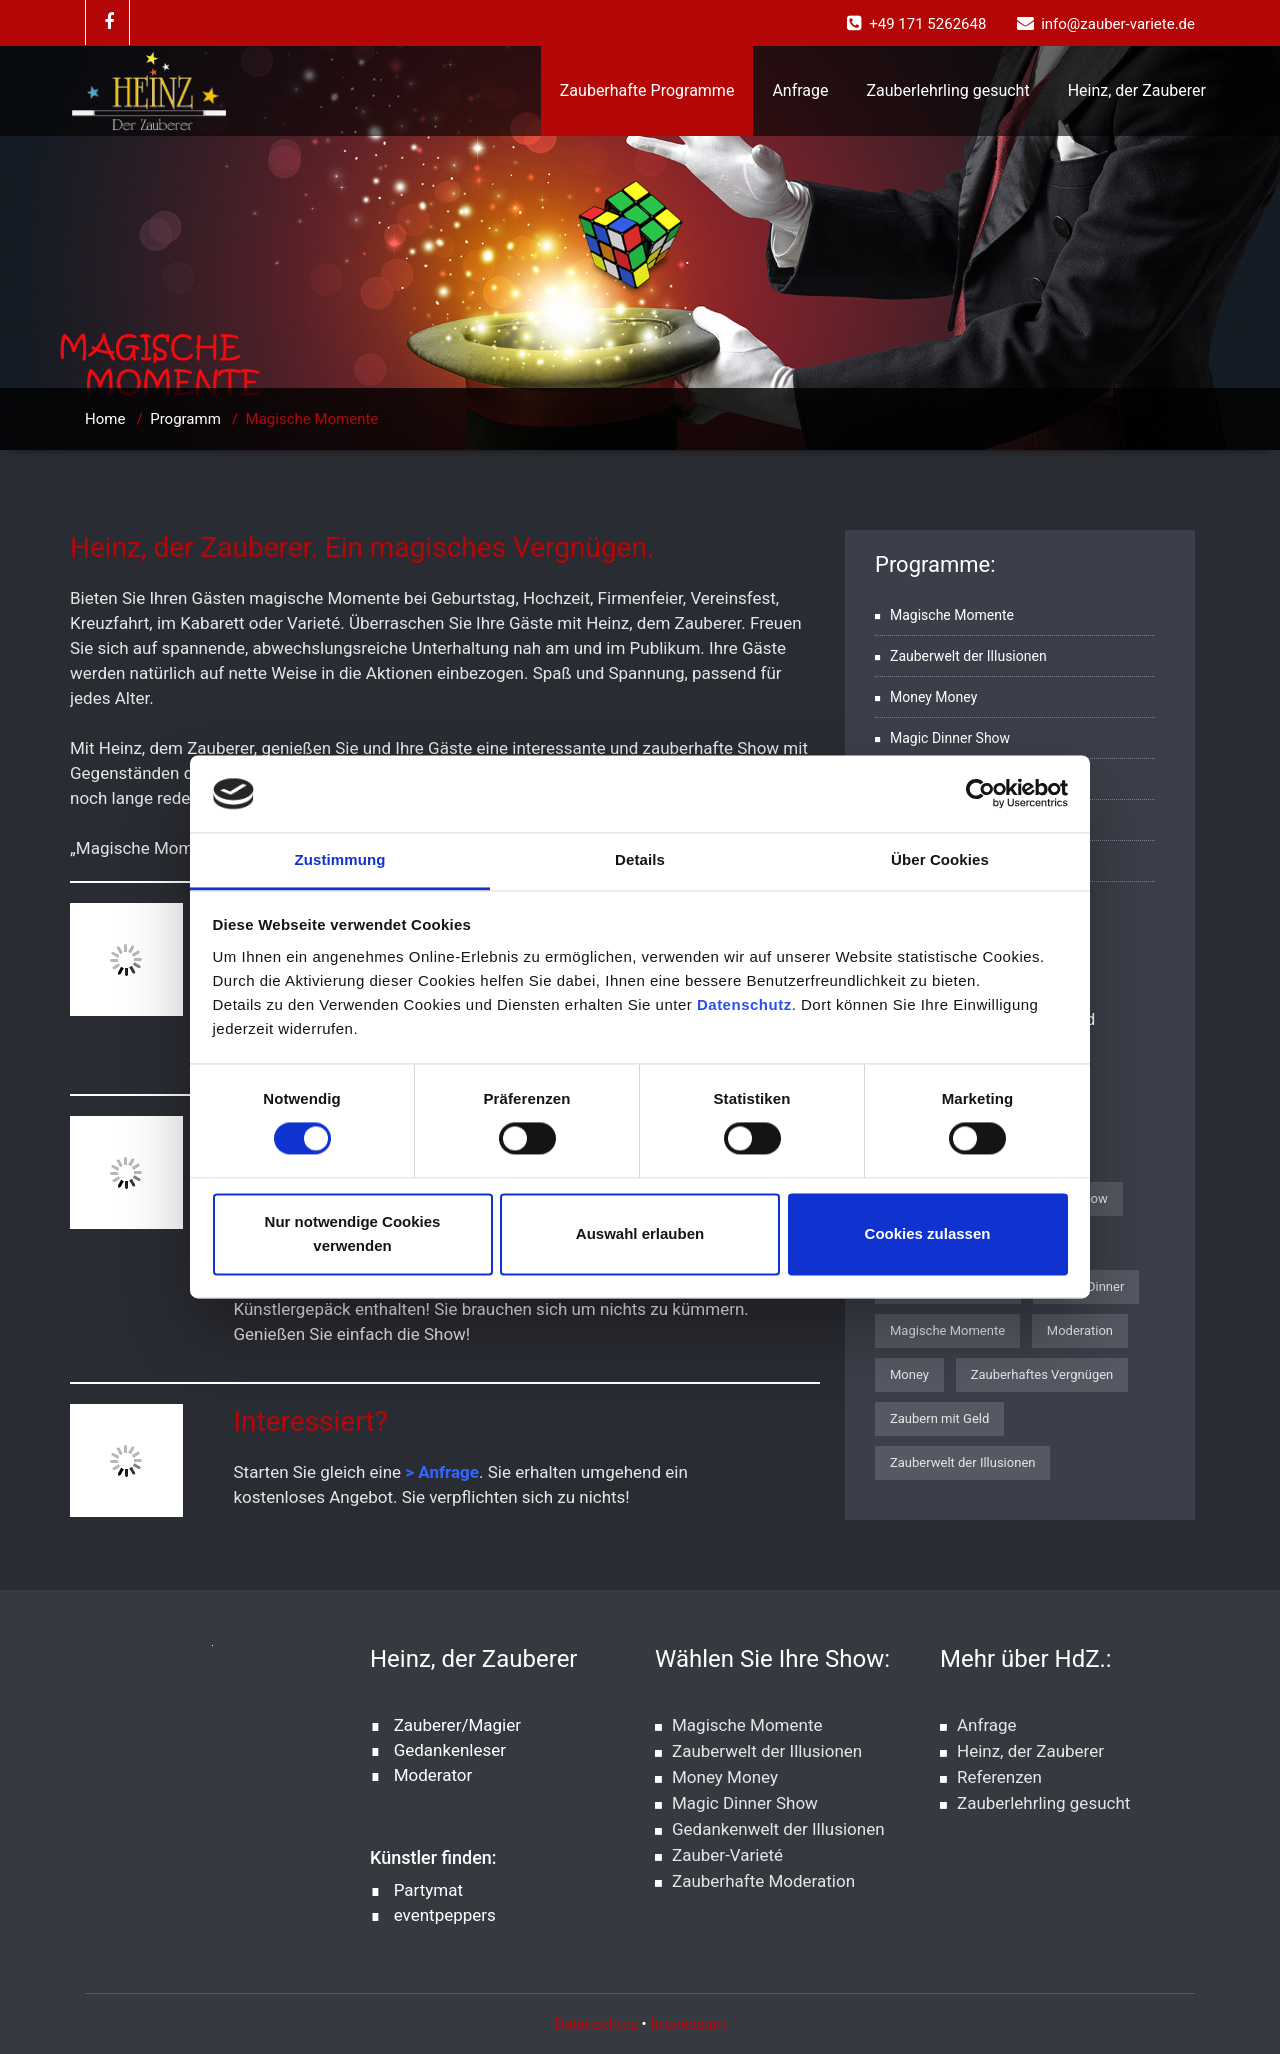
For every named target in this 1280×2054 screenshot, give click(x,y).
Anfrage (800, 90)
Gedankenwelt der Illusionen (778, 1829)
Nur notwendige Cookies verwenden (353, 1233)
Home (105, 419)
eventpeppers (445, 1915)
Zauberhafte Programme (647, 90)
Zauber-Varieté (727, 1855)
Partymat (428, 1890)
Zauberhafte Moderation (763, 1881)
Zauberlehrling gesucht (948, 90)
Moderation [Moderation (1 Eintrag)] (1080, 1330)
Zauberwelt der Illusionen (968, 656)
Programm (185, 419)
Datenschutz (744, 1004)
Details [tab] (640, 859)
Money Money (933, 697)
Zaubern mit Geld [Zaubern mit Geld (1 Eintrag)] (939, 1418)
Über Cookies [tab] (940, 859)
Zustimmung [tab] (340, 859)
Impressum (687, 2024)
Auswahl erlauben (640, 1233)
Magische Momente (952, 615)
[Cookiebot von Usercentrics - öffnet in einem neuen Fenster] (980, 794)
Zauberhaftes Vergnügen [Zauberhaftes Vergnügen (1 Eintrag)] (1042, 1374)
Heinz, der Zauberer (1137, 90)
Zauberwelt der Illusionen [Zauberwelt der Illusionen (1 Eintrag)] (962, 1462)
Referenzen (999, 1777)
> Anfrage (440, 1472)
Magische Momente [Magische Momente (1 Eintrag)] (947, 1330)
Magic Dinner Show (950, 738)
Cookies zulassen (928, 1233)
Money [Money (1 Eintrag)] (909, 1374)
